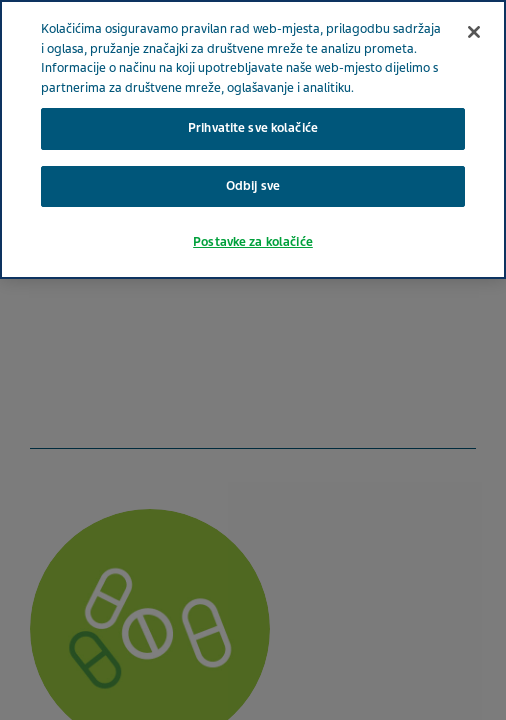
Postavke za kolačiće (253, 242)
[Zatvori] (474, 32)
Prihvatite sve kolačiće (253, 128)
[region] (253, 139)
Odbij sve (253, 186)
